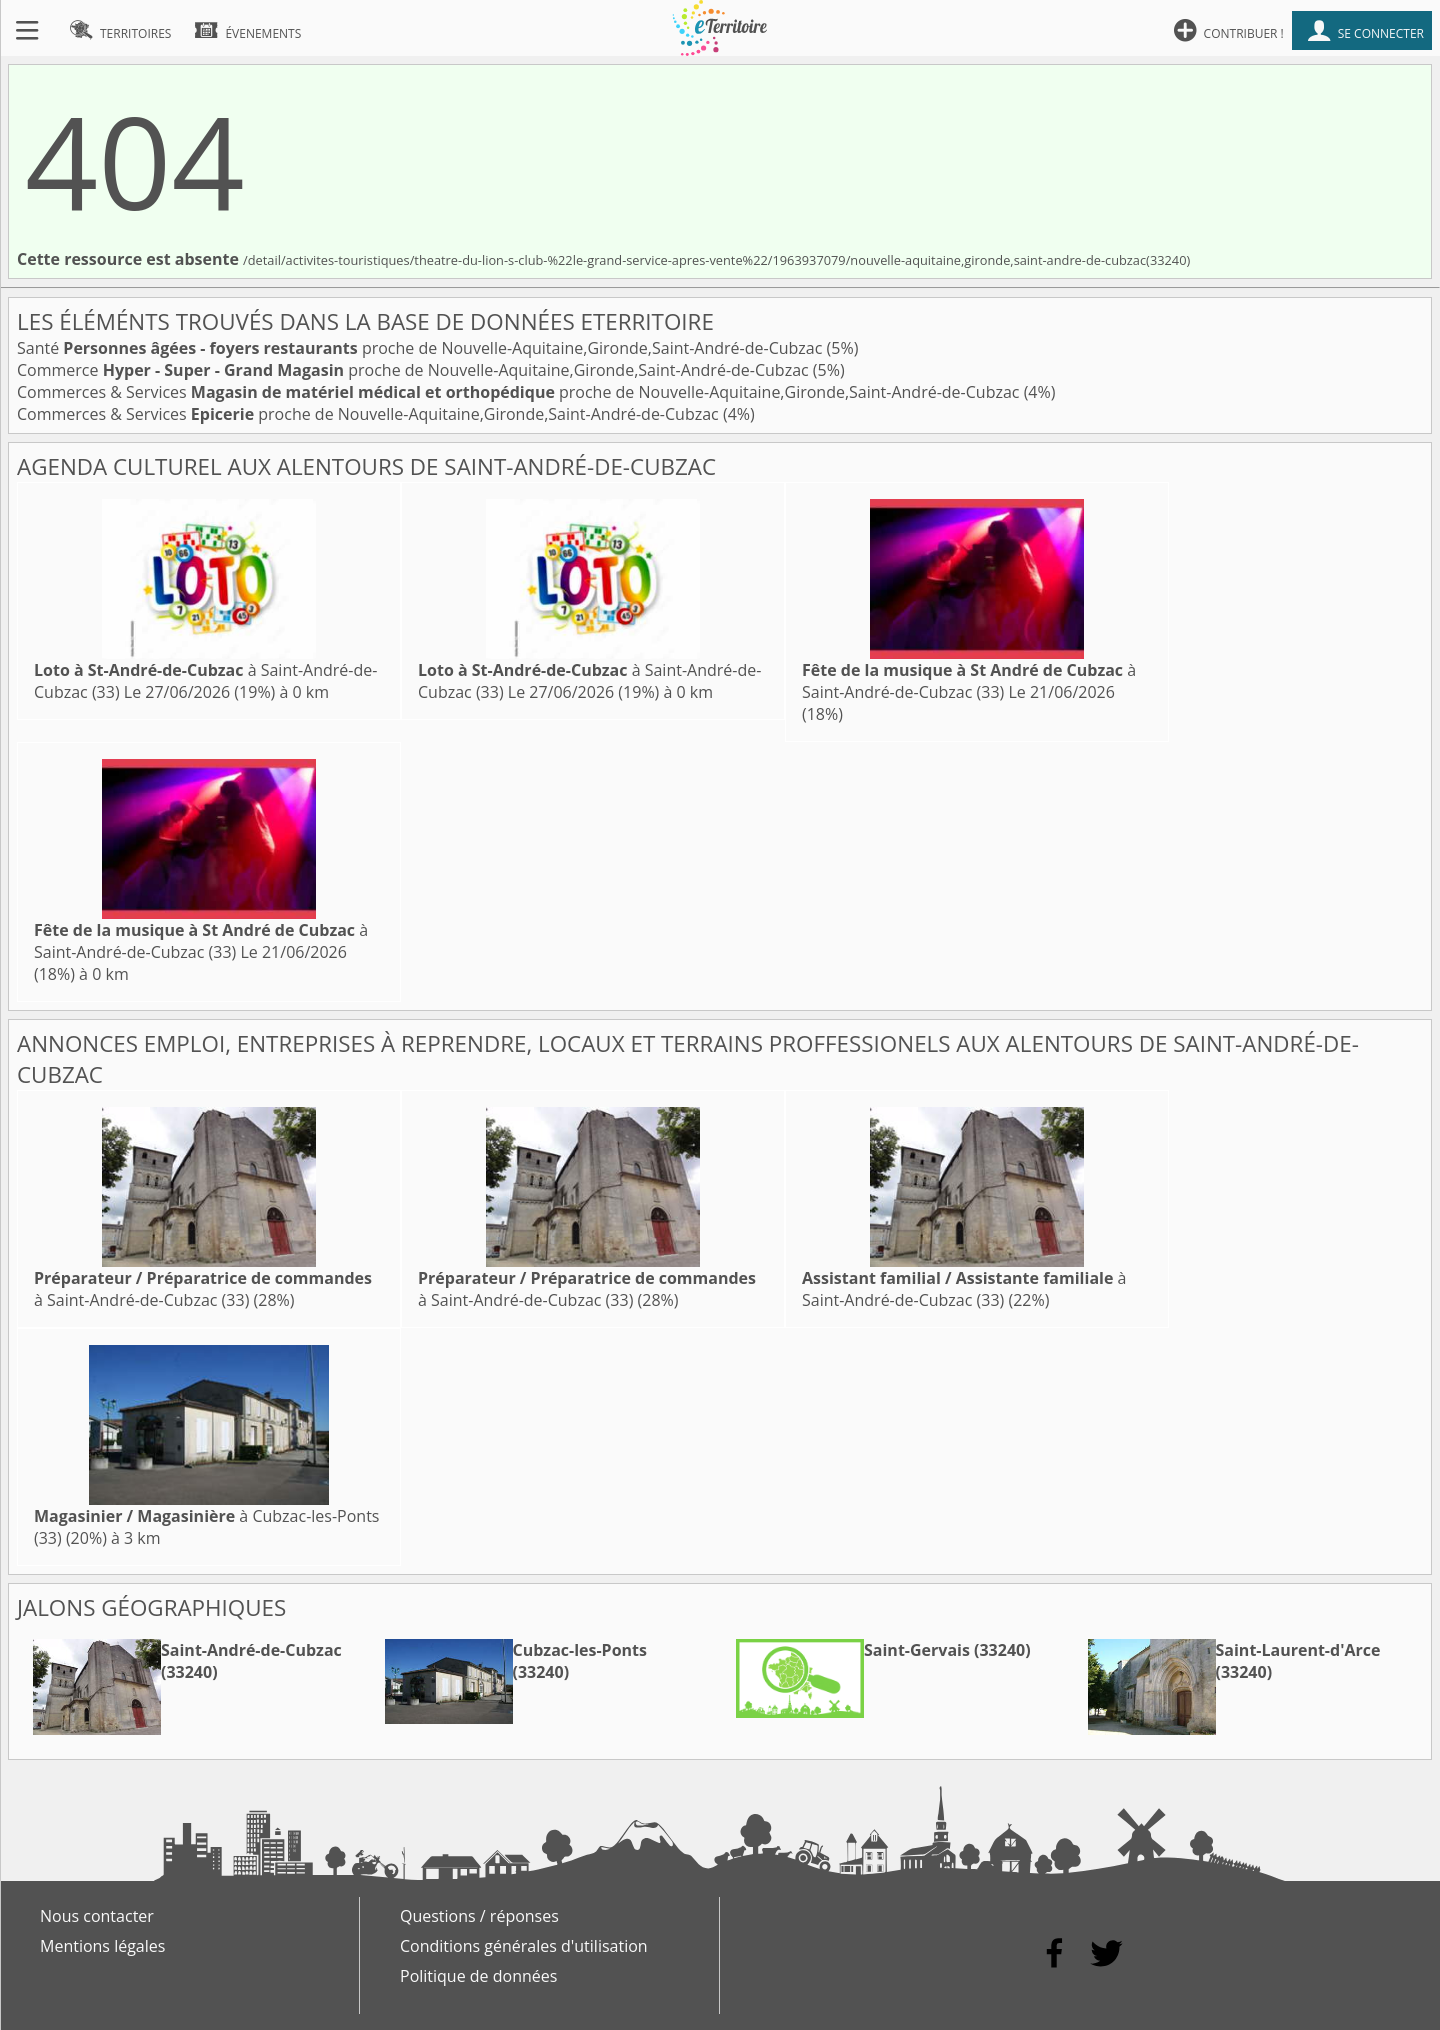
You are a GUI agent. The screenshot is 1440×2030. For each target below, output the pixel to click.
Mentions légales (102, 1946)
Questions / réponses (479, 1916)
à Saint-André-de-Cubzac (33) (969, 681)
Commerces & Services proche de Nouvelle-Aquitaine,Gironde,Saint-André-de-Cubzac (520, 392)
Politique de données (478, 1976)
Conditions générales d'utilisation (524, 1946)
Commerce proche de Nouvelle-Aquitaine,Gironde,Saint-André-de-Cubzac (415, 370)
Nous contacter (97, 1916)
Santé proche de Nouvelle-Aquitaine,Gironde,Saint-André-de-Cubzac (422, 348)
